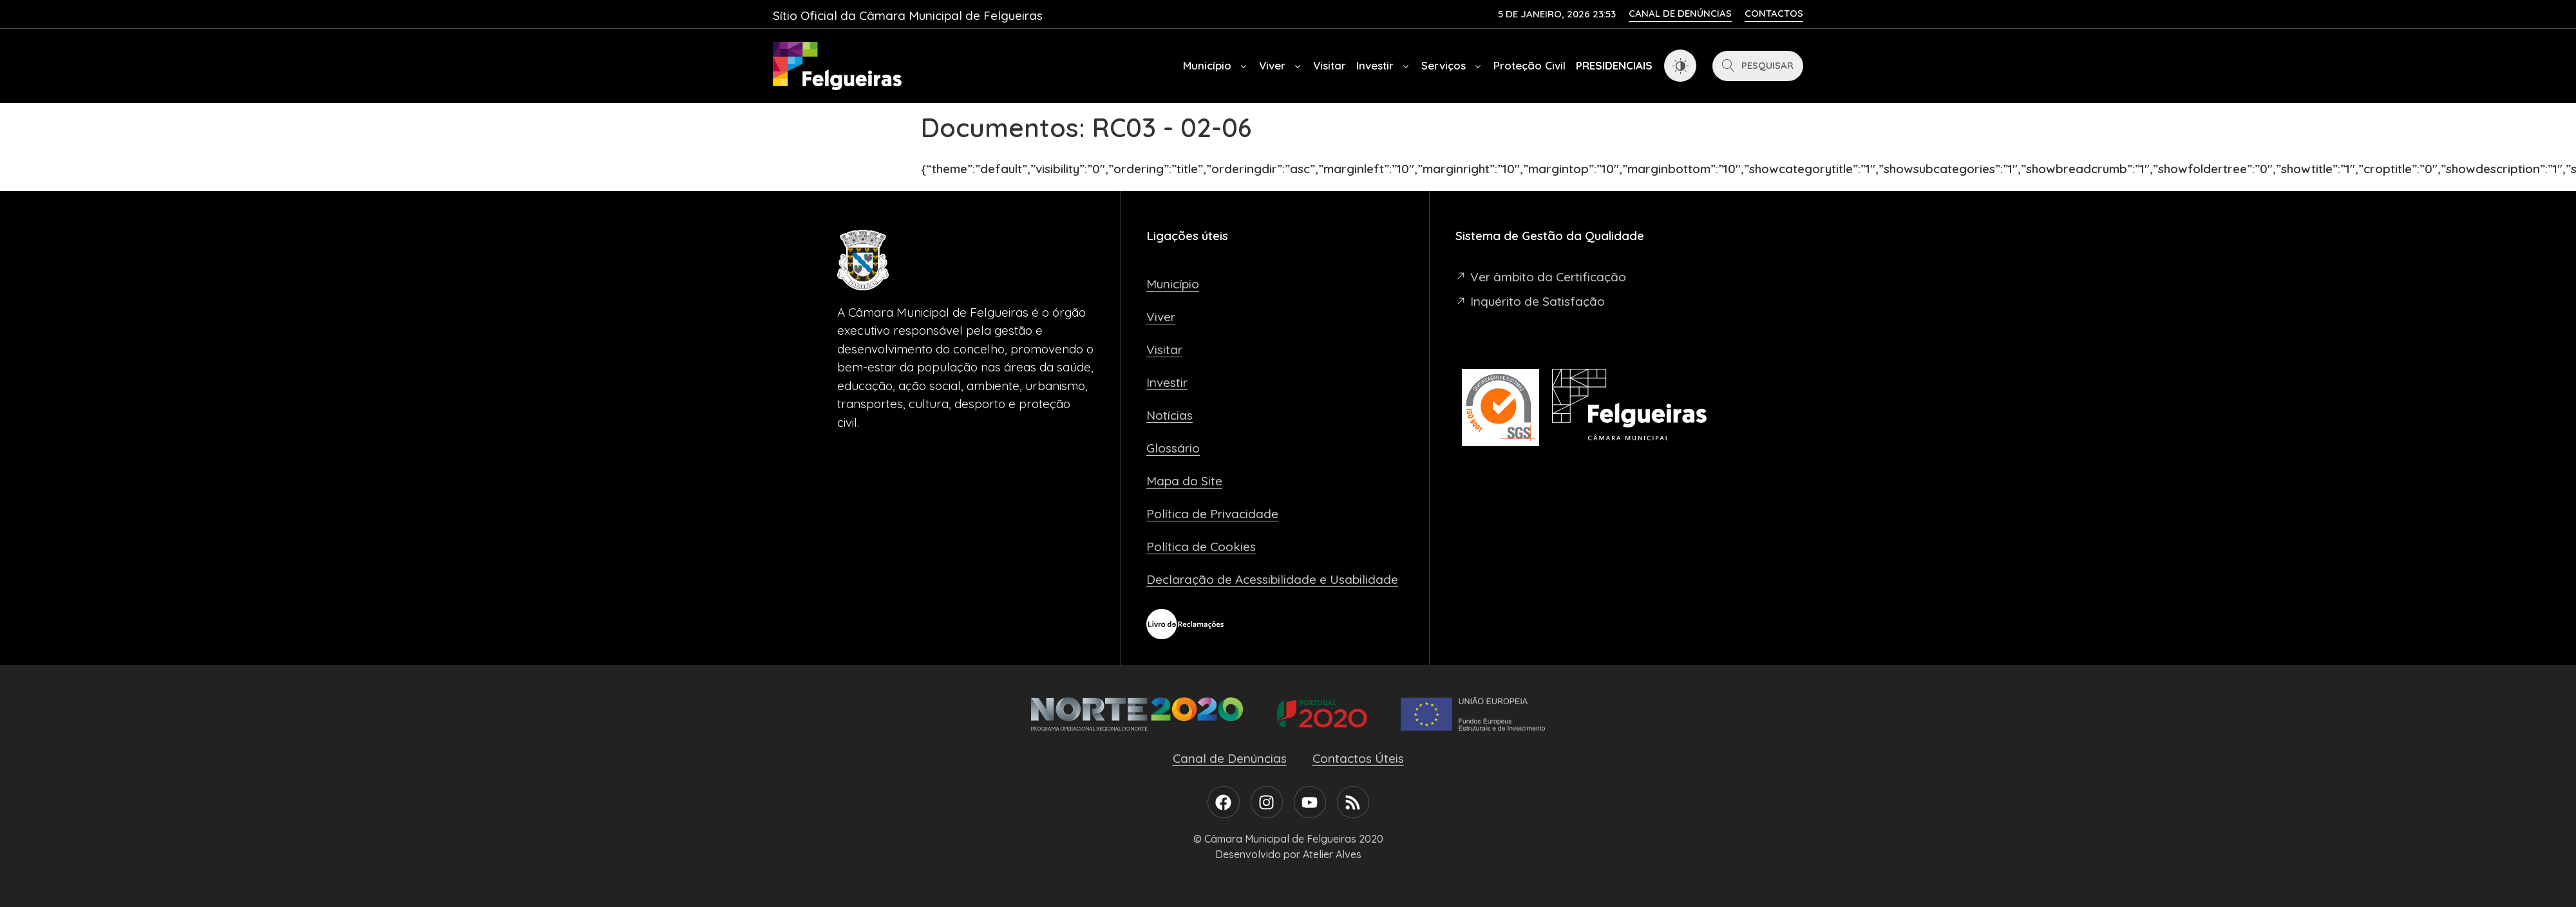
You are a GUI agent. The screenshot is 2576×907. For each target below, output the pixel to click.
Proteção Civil (1529, 65)
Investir (1383, 66)
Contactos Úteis (1358, 758)
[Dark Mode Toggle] (1680, 66)
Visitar (1329, 65)
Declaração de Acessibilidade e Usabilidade (1272, 579)
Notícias (1169, 415)
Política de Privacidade (1212, 513)
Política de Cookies (1201, 546)
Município (1216, 66)
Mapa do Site (1184, 481)
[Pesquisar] (1757, 66)
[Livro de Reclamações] (1185, 624)
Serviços (1452, 66)
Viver (1281, 66)
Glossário (1173, 448)
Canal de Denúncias (1230, 758)
